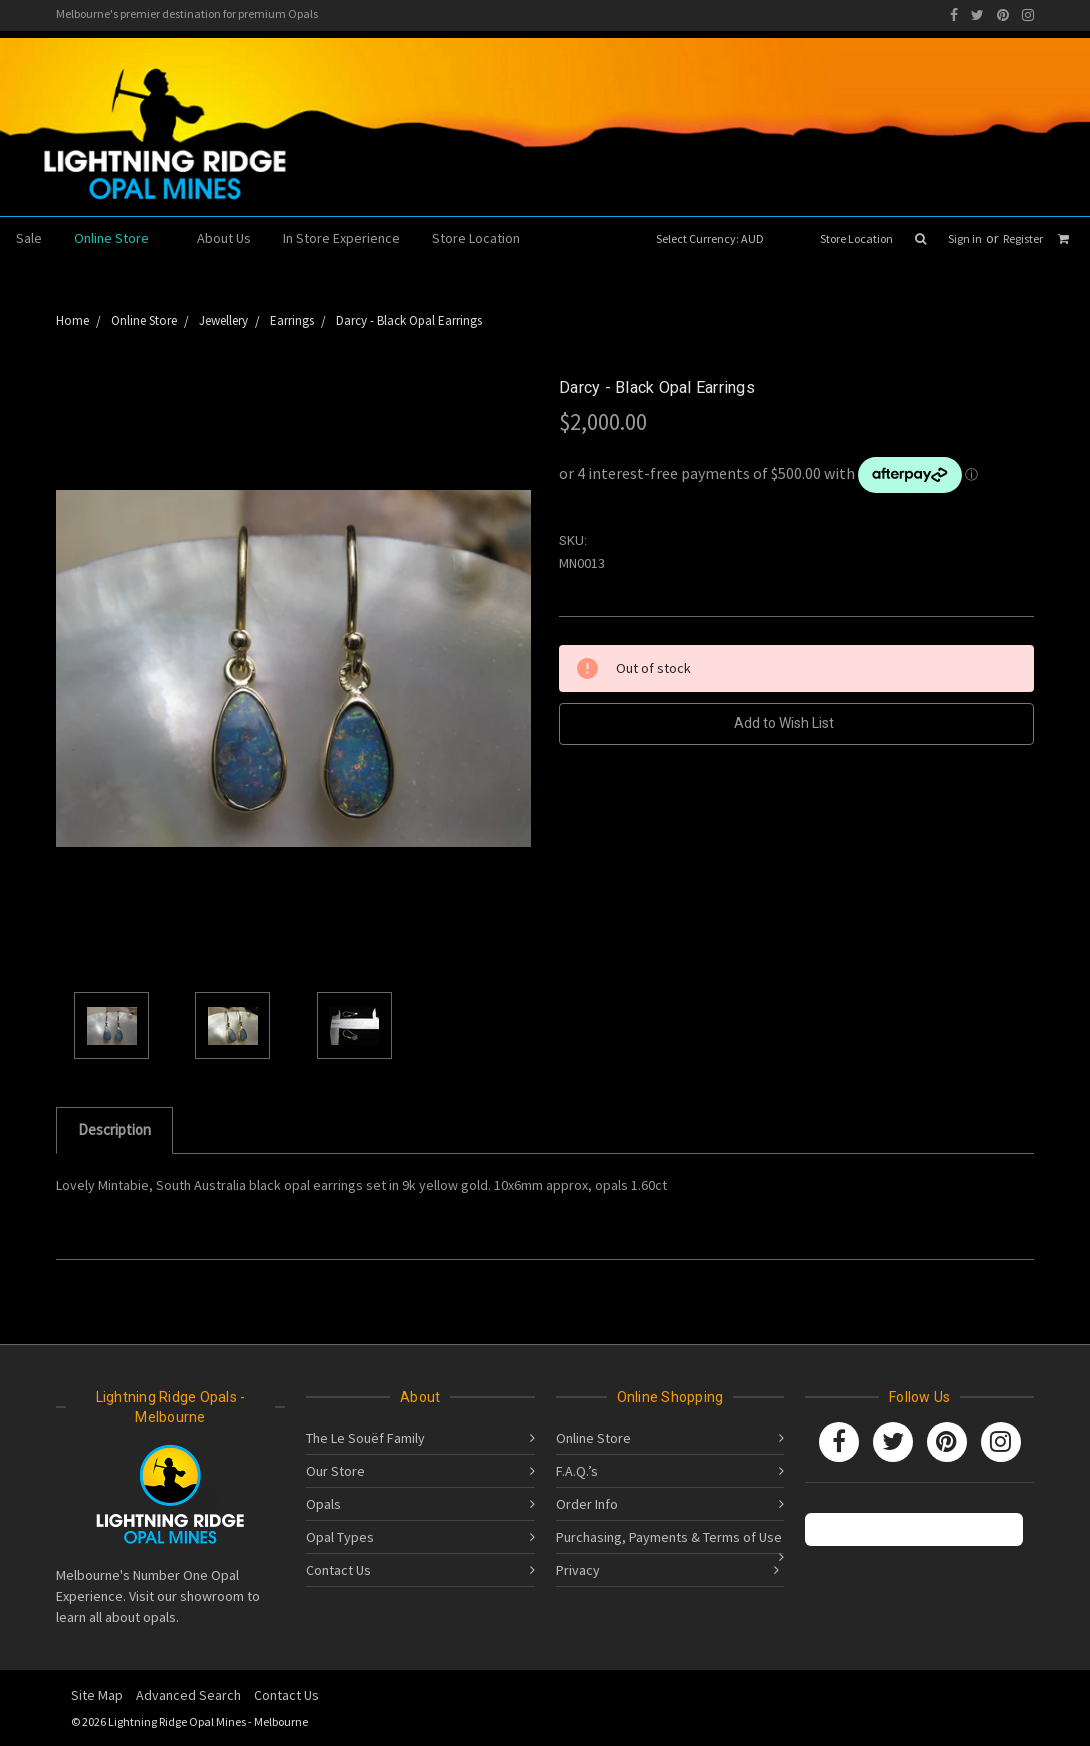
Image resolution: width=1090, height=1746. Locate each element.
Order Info (587, 1504)
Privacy (578, 1570)
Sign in (965, 238)
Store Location (856, 238)
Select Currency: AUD (716, 238)
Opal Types (340, 1537)
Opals (323, 1504)
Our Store (335, 1471)
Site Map (97, 1695)
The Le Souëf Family (365, 1438)
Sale (29, 238)
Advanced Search (188, 1695)
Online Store (119, 238)
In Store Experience (341, 238)
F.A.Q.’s (577, 1471)
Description (114, 1129)
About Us (224, 238)
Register (1023, 238)
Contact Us (338, 1570)
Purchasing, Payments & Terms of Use (669, 1537)
